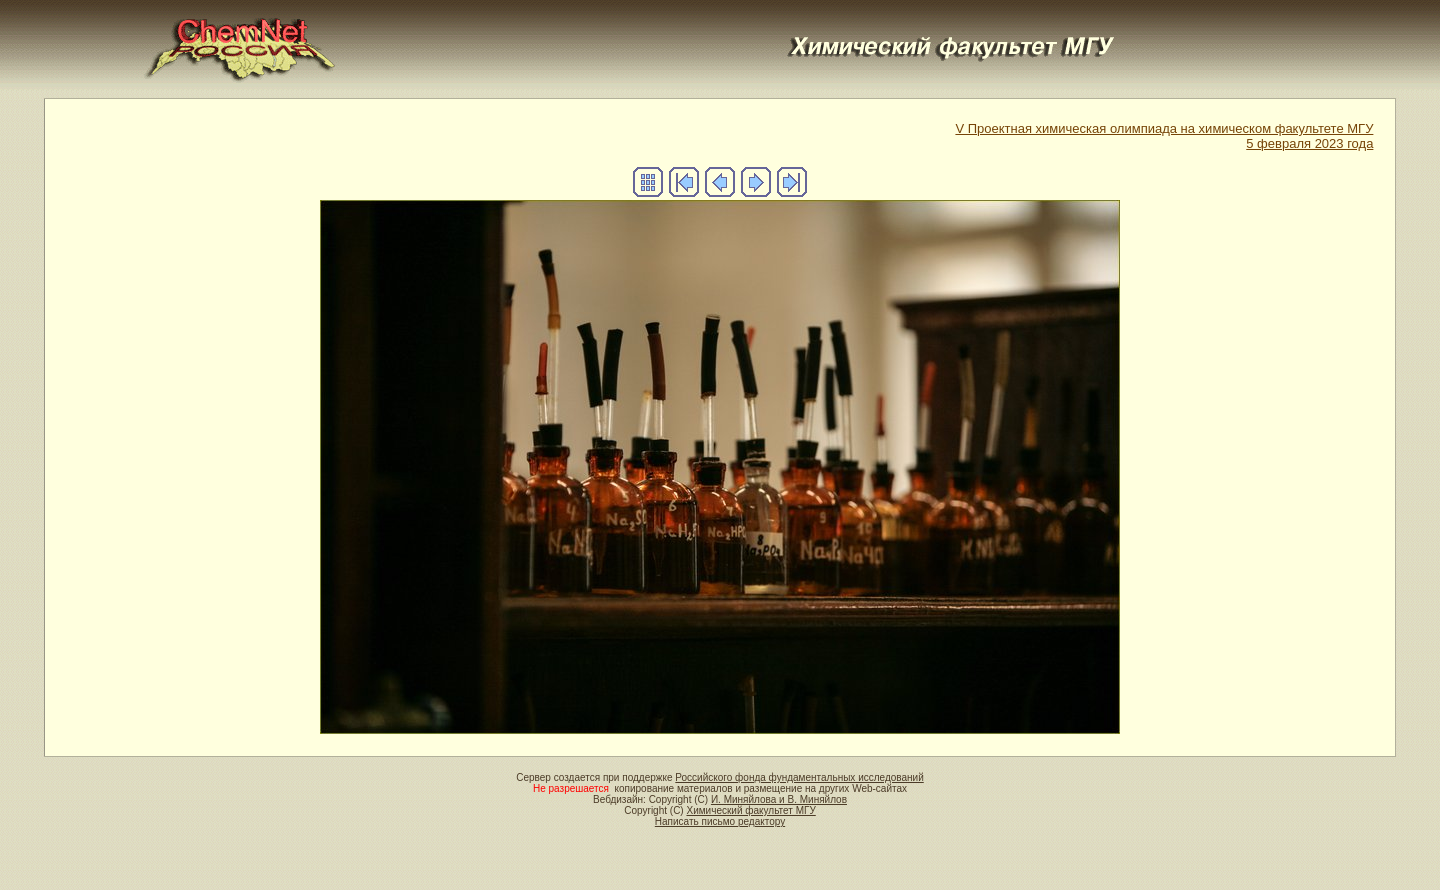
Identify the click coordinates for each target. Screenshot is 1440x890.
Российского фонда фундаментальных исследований (799, 777)
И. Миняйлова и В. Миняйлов (779, 799)
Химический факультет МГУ (750, 810)
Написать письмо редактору (720, 821)
